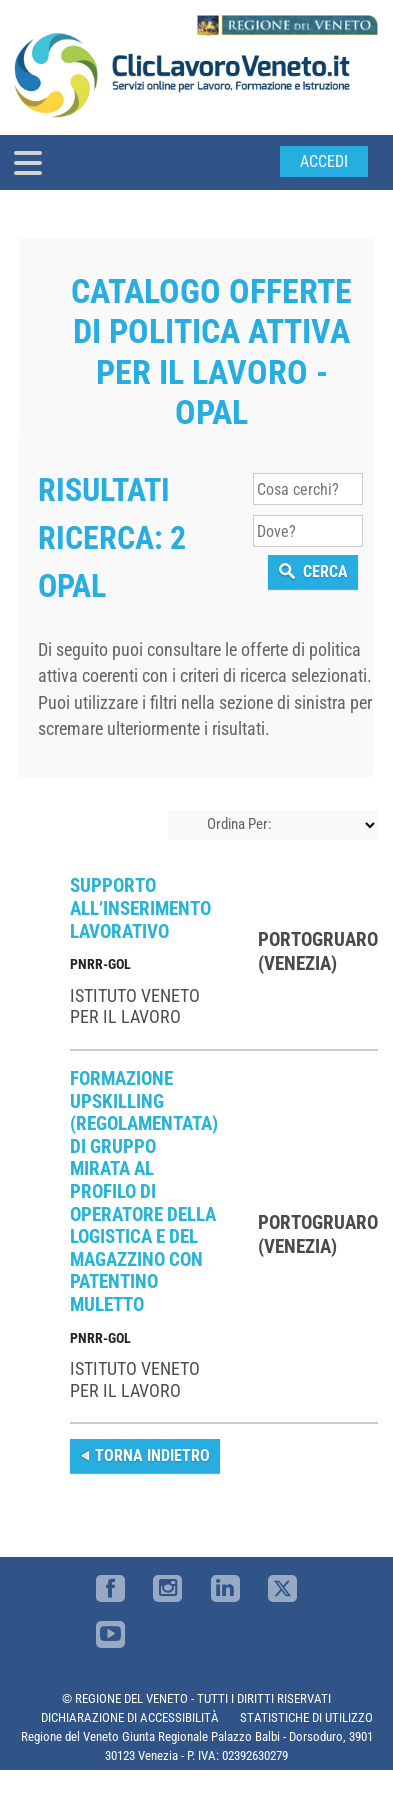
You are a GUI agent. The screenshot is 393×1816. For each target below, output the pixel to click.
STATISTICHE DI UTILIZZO (306, 1717)
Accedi (324, 161)
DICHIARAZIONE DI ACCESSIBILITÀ (130, 1717)
